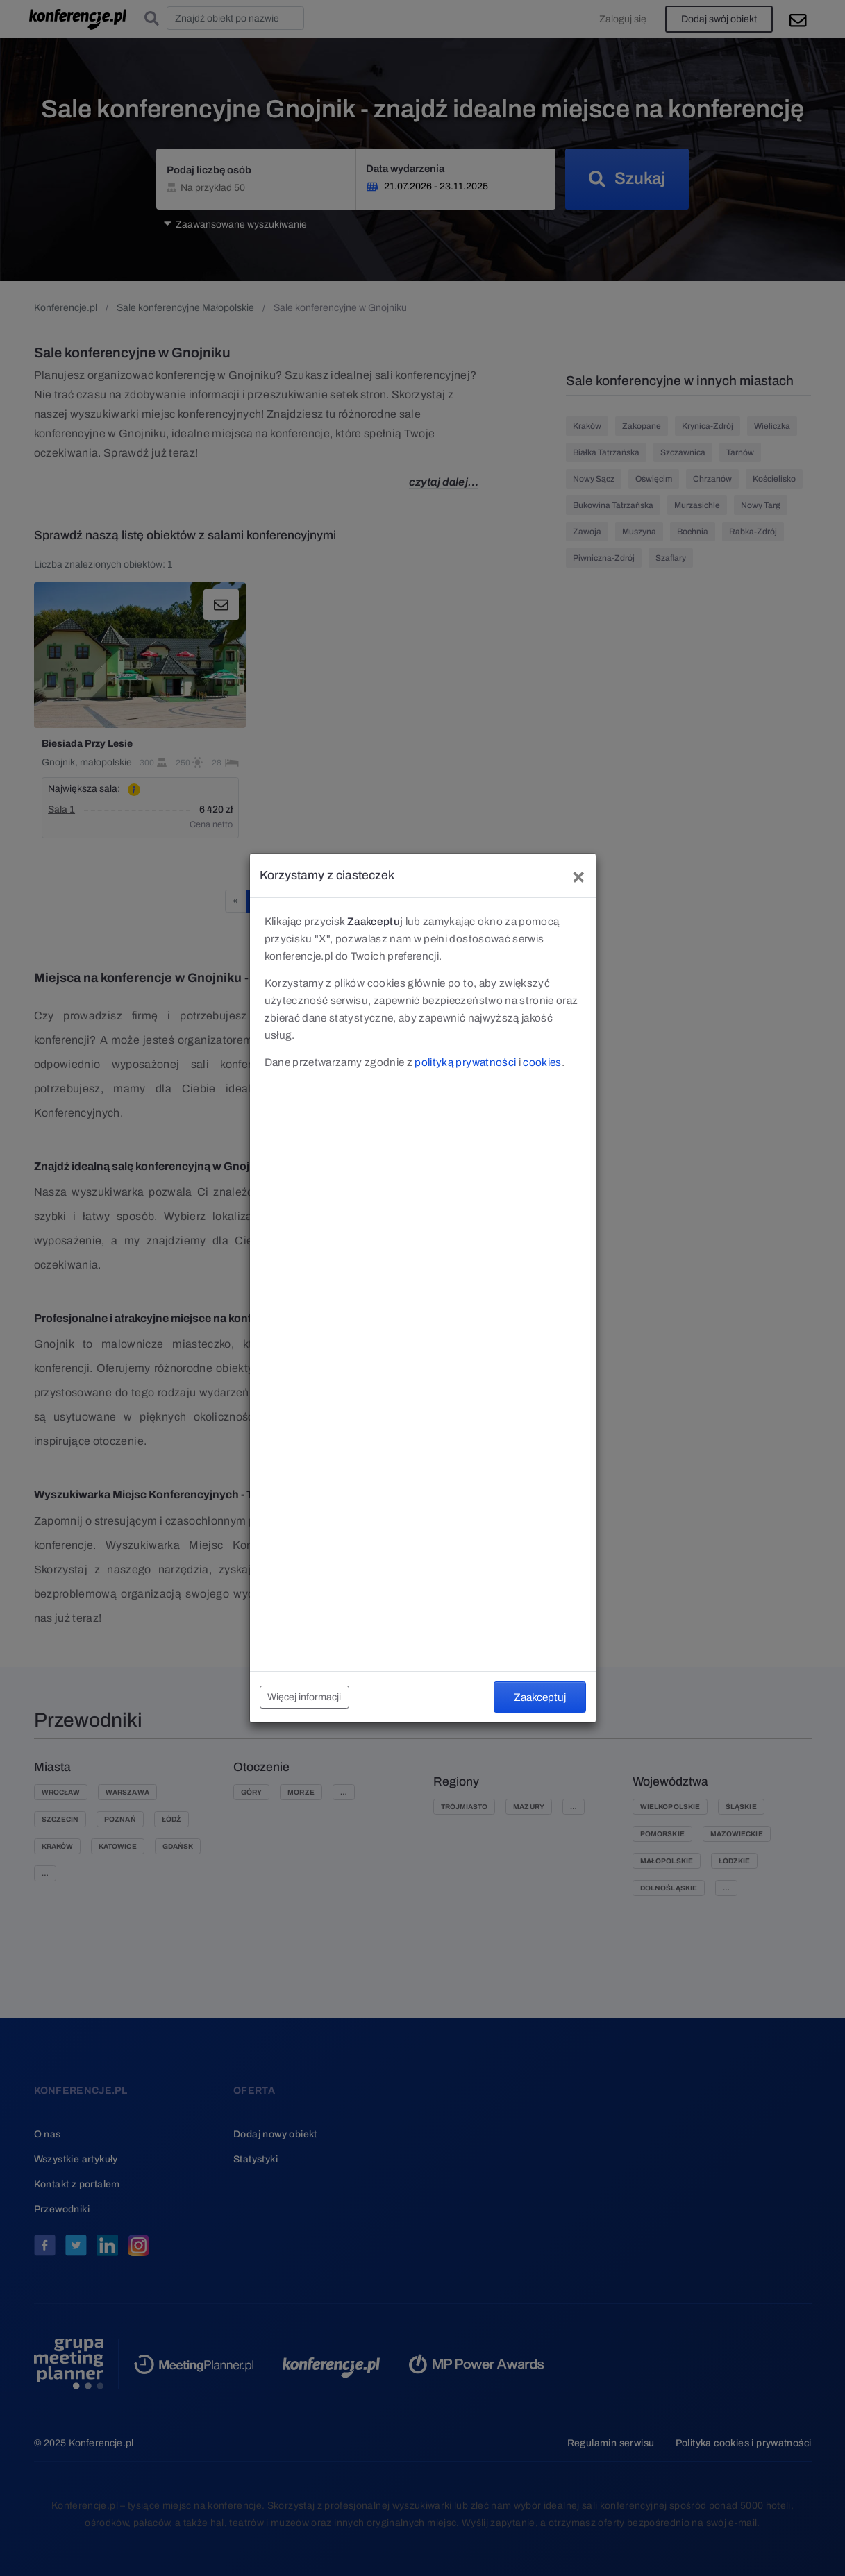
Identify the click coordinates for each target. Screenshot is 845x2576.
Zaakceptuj (540, 1697)
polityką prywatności (465, 1062)
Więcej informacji (304, 1697)
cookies (542, 1062)
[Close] (578, 875)
